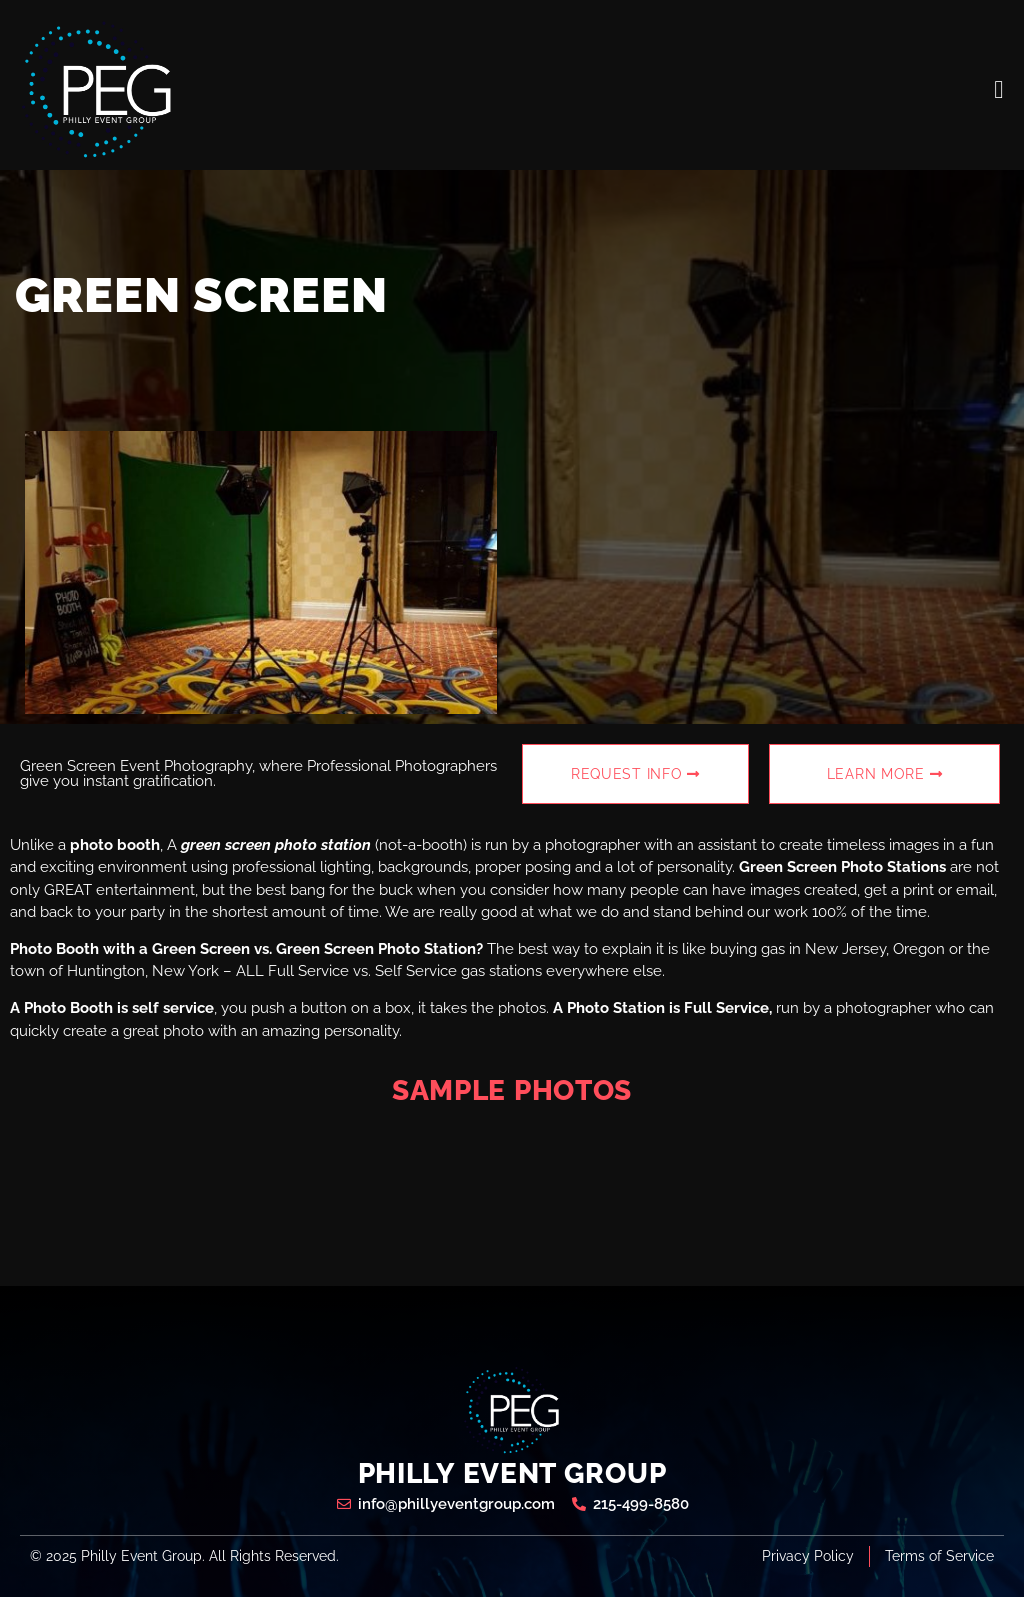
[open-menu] (999, 89)
